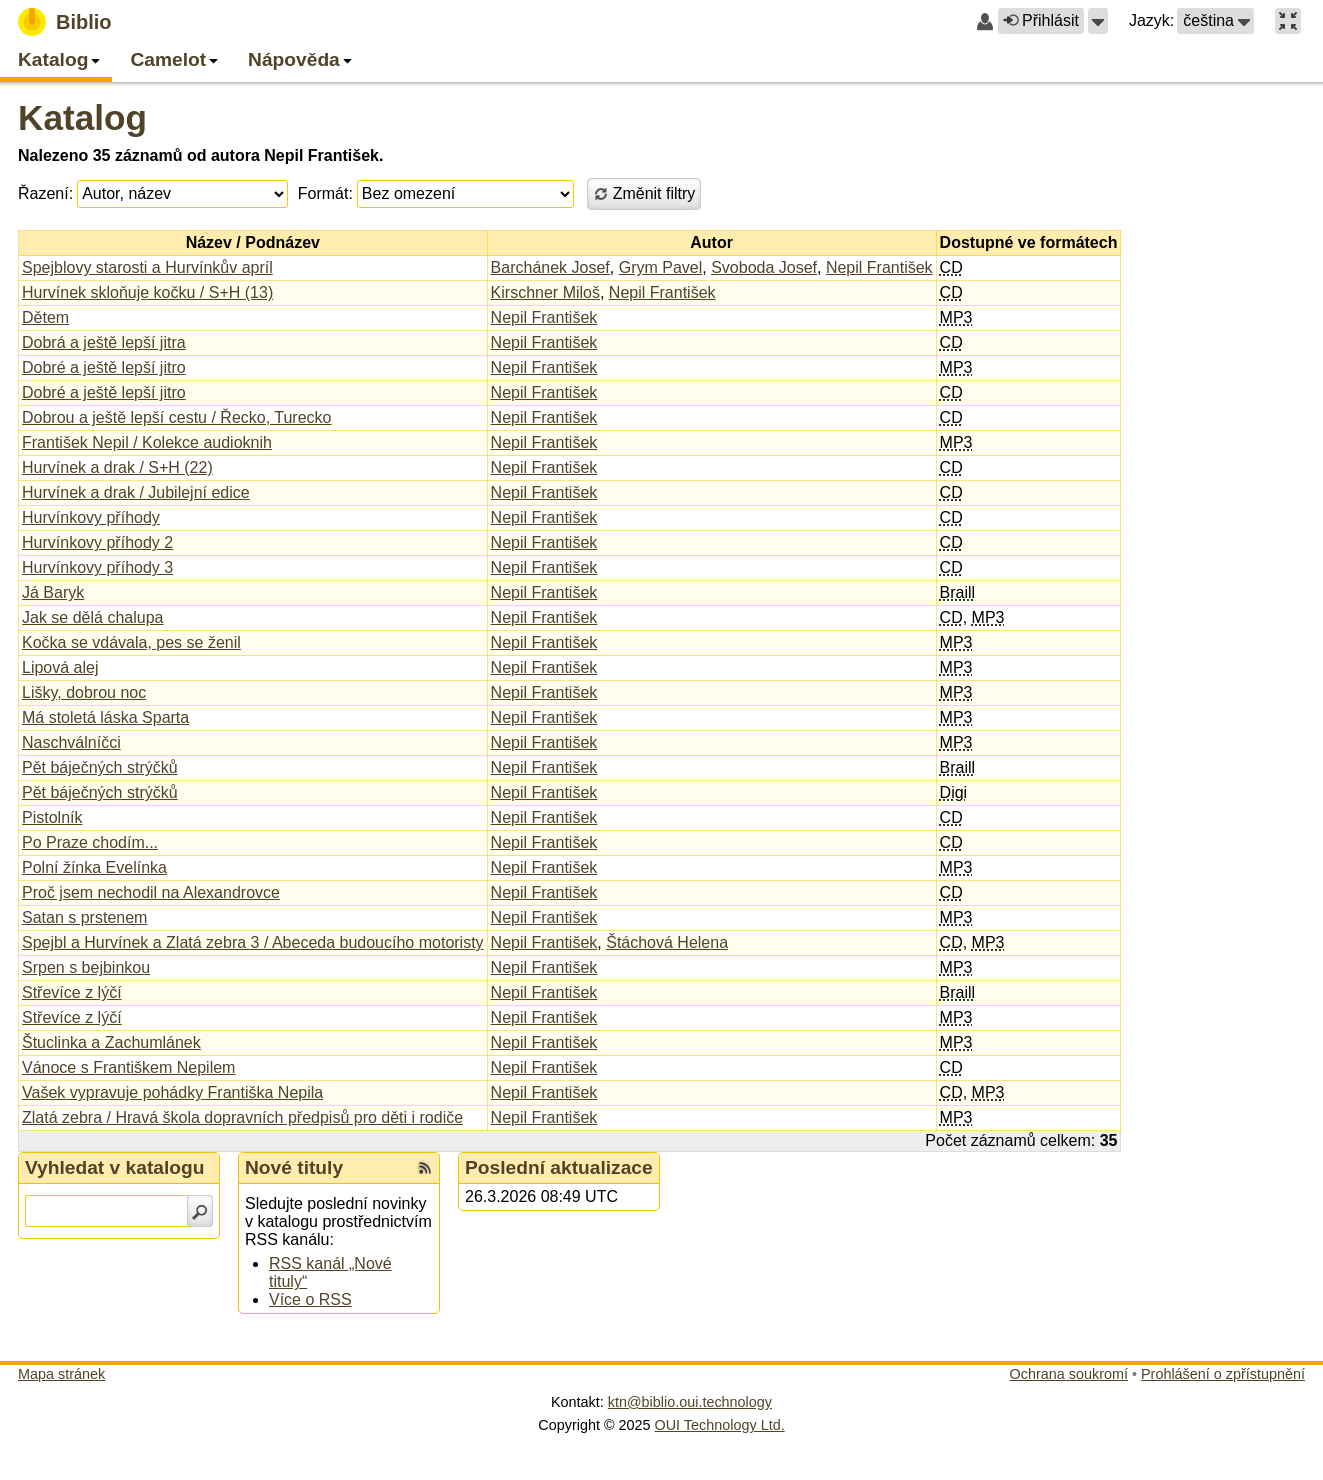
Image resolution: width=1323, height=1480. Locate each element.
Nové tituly (294, 1167)
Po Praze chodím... (90, 842)
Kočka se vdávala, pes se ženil (131, 642)
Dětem (45, 317)
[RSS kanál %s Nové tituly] (425, 1168)
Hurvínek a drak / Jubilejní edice (136, 492)
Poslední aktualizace (559, 1167)
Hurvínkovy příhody (91, 517)
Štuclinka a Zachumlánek (111, 1042)
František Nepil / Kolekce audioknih (147, 442)
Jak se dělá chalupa (92, 617)
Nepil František (879, 267)
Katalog (82, 117)
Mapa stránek (61, 1374)
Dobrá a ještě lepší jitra (104, 342)
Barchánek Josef (550, 267)
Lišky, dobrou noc (84, 692)
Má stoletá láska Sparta (105, 717)
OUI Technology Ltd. (720, 1425)
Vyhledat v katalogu (115, 1167)
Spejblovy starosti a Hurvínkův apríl (147, 267)
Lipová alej (60, 667)
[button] (1098, 21)
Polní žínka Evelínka (94, 867)
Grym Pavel (661, 267)
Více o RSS (310, 1299)
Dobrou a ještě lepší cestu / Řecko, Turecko (176, 417)
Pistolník (52, 817)
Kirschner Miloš (545, 292)
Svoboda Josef (764, 267)
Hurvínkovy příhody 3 (97, 567)
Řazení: (45, 193)
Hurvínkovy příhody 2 (97, 542)
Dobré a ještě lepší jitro (104, 367)
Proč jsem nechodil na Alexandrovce (151, 892)
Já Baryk (53, 592)
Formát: (325, 193)
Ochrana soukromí (1069, 1374)
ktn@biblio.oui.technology (690, 1402)
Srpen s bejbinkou (86, 967)
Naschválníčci (71, 742)
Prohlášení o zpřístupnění (1223, 1374)
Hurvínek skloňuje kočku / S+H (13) (147, 292)
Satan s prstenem (84, 917)
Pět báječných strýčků (100, 767)
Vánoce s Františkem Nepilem (128, 1067)
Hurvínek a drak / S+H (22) (117, 467)
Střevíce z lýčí (72, 992)
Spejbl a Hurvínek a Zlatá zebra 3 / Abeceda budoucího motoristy (253, 942)
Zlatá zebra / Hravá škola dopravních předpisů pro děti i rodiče (242, 1117)
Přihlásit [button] (1041, 20)
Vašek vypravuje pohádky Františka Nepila (172, 1092)
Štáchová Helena (667, 942)
